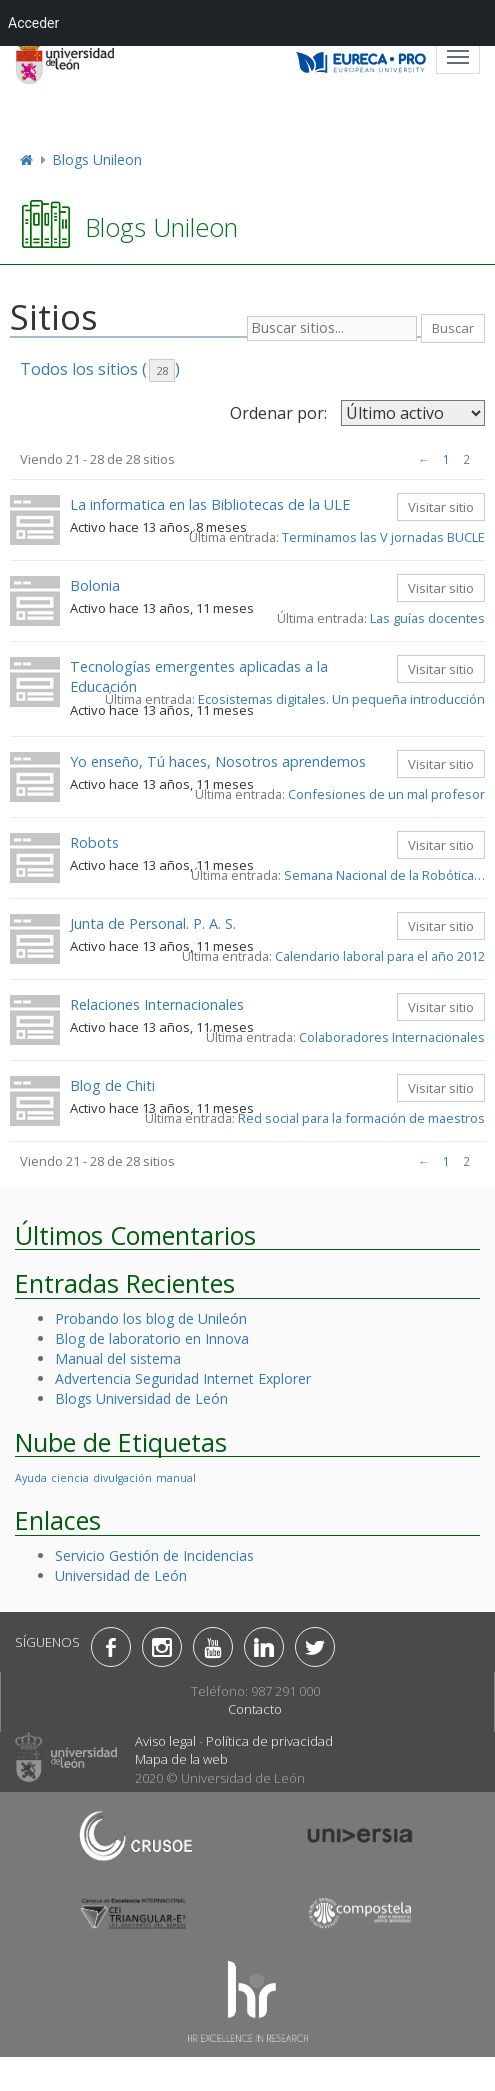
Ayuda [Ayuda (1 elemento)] (31, 1478)
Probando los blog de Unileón (151, 1318)
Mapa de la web (181, 1759)
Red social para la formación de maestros (361, 1118)
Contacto (255, 1709)
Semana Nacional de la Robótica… (384, 875)
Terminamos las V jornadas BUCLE (383, 537)
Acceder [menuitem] (33, 23)
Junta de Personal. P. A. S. (153, 923)
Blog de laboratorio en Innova (152, 1338)
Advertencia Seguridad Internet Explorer (183, 1378)
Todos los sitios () (100, 370)
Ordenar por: (278, 413)
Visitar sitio (441, 507)
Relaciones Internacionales (157, 1004)
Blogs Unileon (97, 159)
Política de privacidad (269, 1741)
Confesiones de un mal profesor (386, 794)
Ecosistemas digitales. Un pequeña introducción (341, 699)
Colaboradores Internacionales (392, 1037)
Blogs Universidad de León (141, 1398)
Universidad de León (121, 1575)
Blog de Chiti (112, 1085)
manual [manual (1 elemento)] (176, 1478)
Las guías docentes (427, 618)
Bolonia (95, 585)
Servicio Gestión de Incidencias (154, 1555)
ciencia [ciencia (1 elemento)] (70, 1478)
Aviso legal (165, 1741)
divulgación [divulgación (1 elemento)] (122, 1478)
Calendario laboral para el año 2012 (380, 956)
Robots (94, 842)
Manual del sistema (118, 1358)
